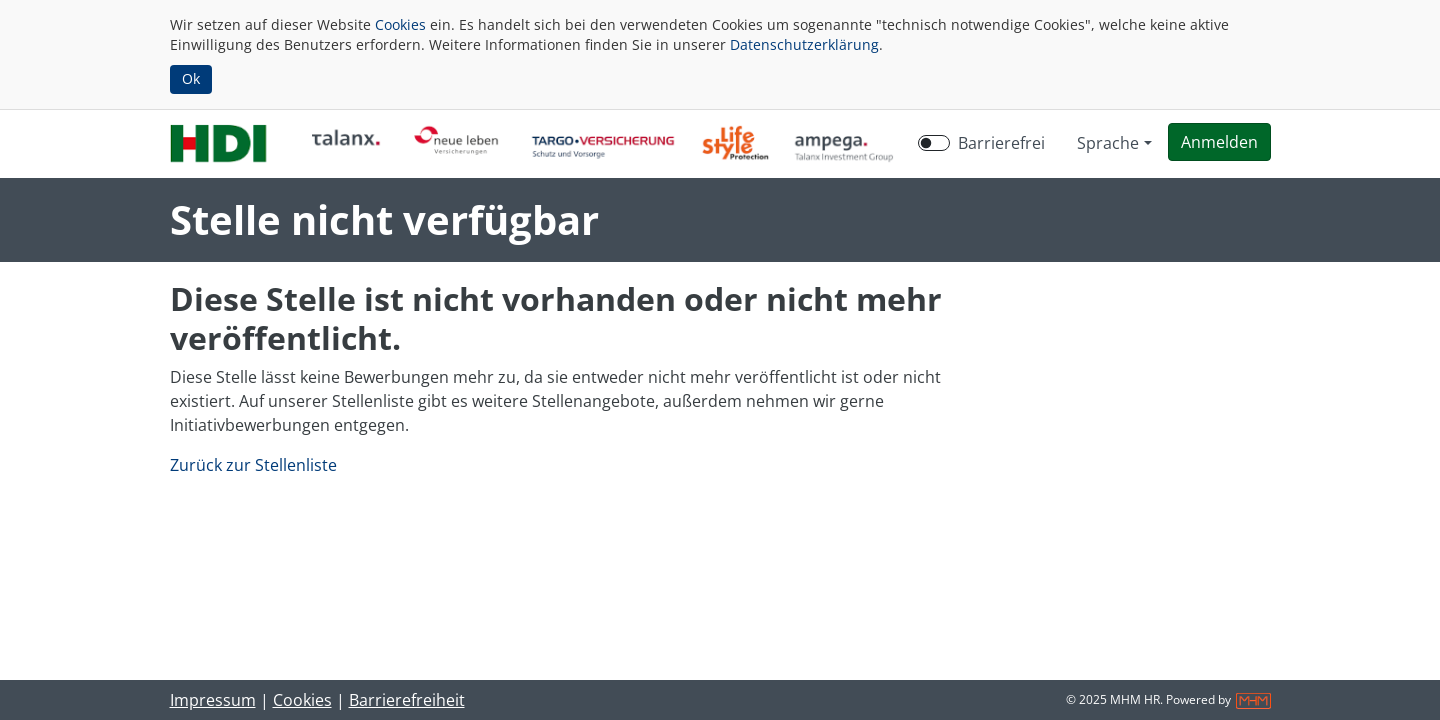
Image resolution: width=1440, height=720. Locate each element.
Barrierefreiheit (407, 700)
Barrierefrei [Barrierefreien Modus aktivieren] (1001, 143)
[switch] (934, 143)
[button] (1219, 142)
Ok (191, 78)
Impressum (213, 700)
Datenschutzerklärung (804, 44)
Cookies (400, 24)
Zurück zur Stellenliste (253, 465)
